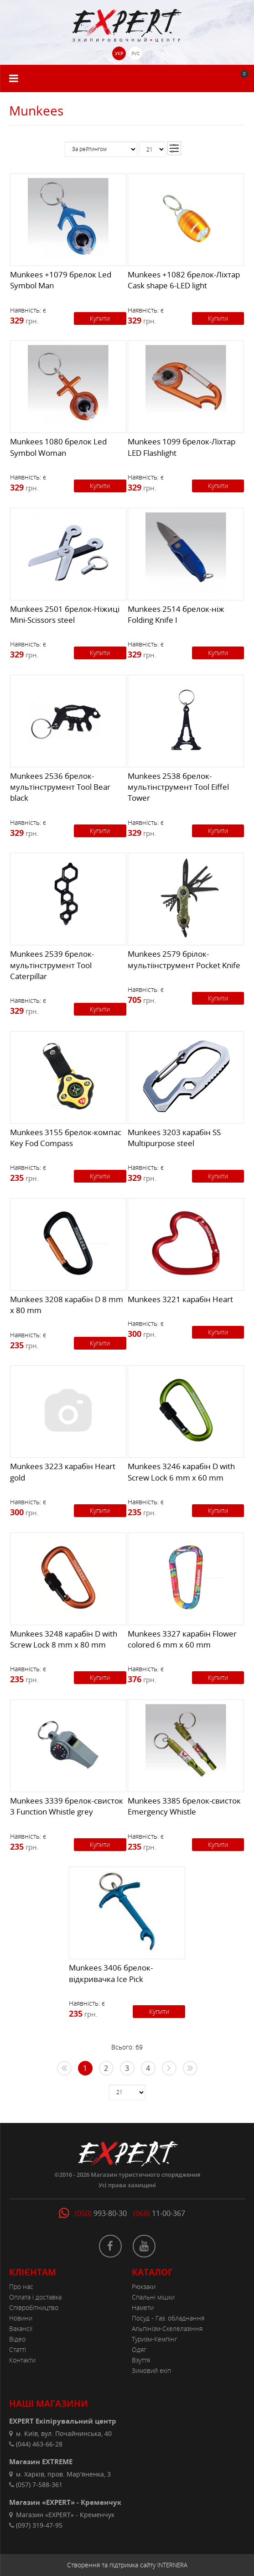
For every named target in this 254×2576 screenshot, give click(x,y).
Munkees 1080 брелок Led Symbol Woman (58, 447)
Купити (100, 318)
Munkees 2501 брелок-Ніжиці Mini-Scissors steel (64, 614)
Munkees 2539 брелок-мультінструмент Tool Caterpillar (52, 965)
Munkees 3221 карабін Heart (180, 1299)
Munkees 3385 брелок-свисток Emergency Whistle (184, 1806)
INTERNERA (172, 2565)
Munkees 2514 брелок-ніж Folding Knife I (176, 614)
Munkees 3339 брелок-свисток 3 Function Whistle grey (66, 1806)
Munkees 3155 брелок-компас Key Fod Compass (65, 1137)
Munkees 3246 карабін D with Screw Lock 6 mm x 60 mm (181, 1471)
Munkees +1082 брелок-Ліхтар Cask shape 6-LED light (184, 280)
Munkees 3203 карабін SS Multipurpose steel (174, 1137)
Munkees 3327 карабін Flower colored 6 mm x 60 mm (182, 1639)
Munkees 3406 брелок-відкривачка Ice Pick (111, 1973)
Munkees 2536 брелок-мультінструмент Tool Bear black (60, 787)
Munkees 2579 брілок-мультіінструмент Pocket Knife (184, 959)
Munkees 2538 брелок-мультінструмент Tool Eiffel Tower (178, 787)
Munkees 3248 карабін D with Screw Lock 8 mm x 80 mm (63, 1639)
